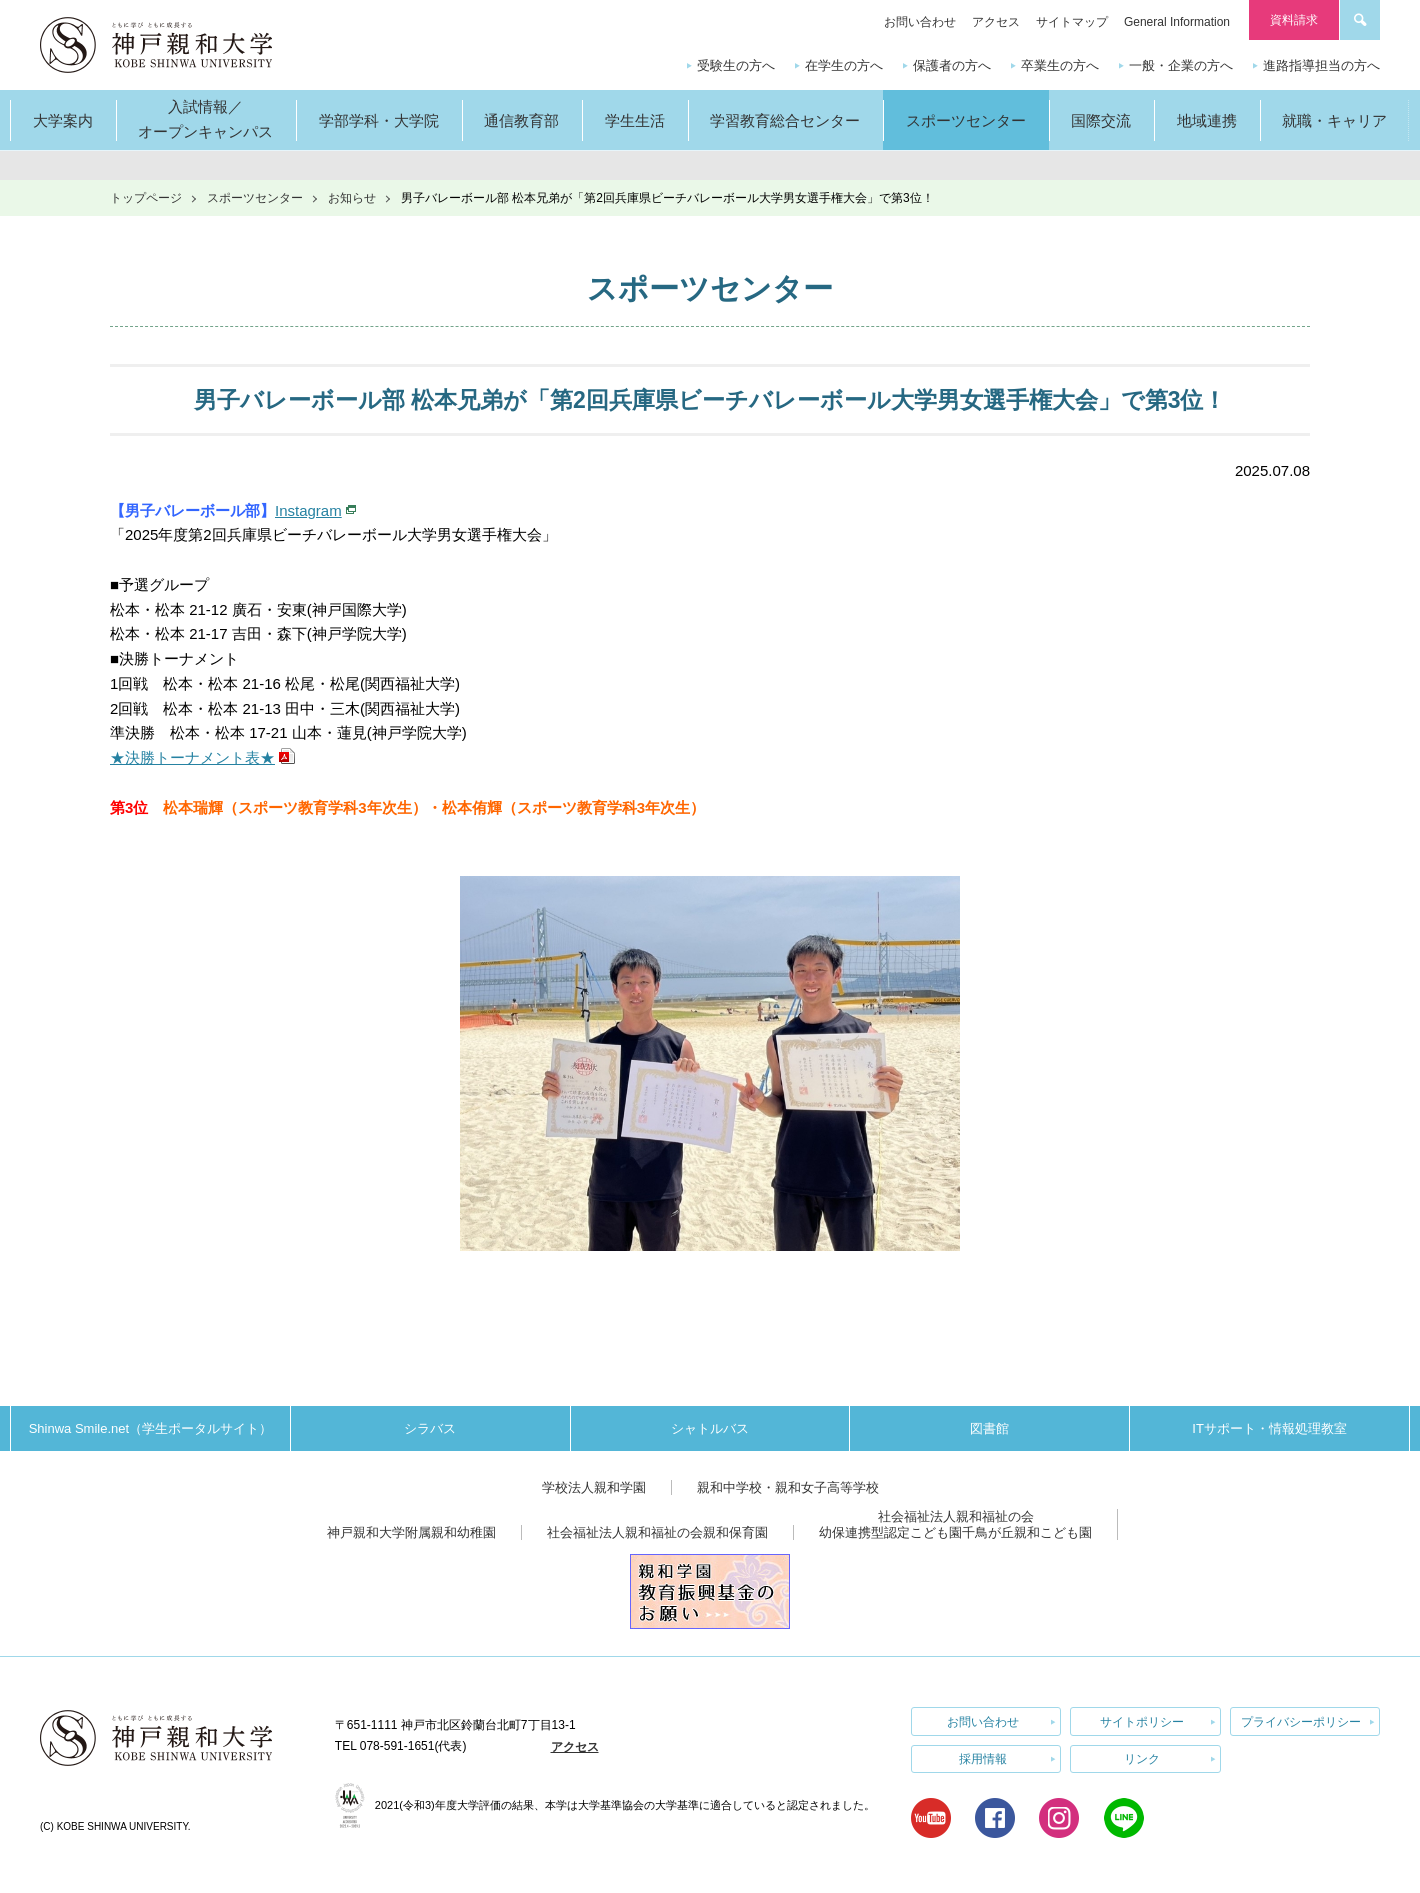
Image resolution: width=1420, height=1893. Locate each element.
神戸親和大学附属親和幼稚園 (411, 1532)
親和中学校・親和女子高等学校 (788, 1487)
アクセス (996, 22)
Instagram (308, 510)
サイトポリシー (1142, 1721)
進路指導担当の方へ (1321, 65)
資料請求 (1294, 20)
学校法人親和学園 (594, 1487)
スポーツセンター (255, 198)
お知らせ (352, 198)
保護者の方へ (952, 65)
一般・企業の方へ (1181, 65)
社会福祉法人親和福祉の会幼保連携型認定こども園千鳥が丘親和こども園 (955, 1524)
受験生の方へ (736, 65)
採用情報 (983, 1759)
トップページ (146, 198)
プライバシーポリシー (1301, 1721)
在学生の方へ (844, 65)
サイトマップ (1072, 22)
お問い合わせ (920, 22)
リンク (1142, 1759)
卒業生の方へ (1060, 65)
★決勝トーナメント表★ (192, 757)
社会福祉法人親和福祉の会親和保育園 (657, 1532)
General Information (1177, 22)
